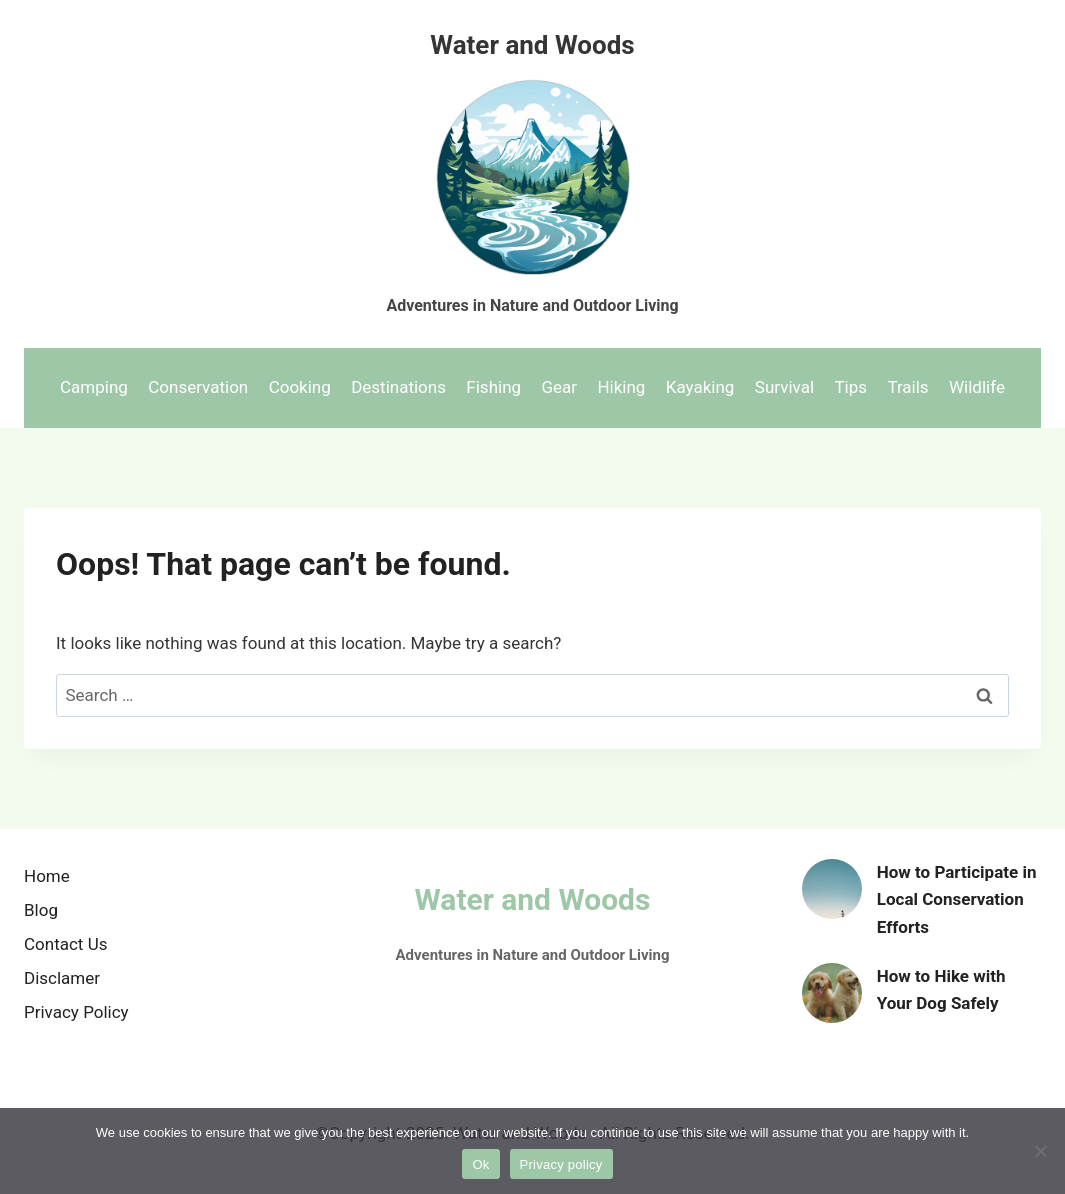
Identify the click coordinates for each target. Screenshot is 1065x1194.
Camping (94, 387)
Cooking (300, 387)
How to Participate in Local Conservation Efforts (957, 899)
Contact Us (65, 944)
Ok (480, 1164)
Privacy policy (561, 1164)
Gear (559, 387)
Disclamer (62, 978)
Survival (784, 387)
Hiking (621, 387)
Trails (907, 387)
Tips (850, 387)
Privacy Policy (76, 1012)
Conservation (198, 387)
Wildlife (977, 387)
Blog (41, 910)
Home (47, 876)
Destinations (398, 387)
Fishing (493, 387)
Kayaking (700, 387)
